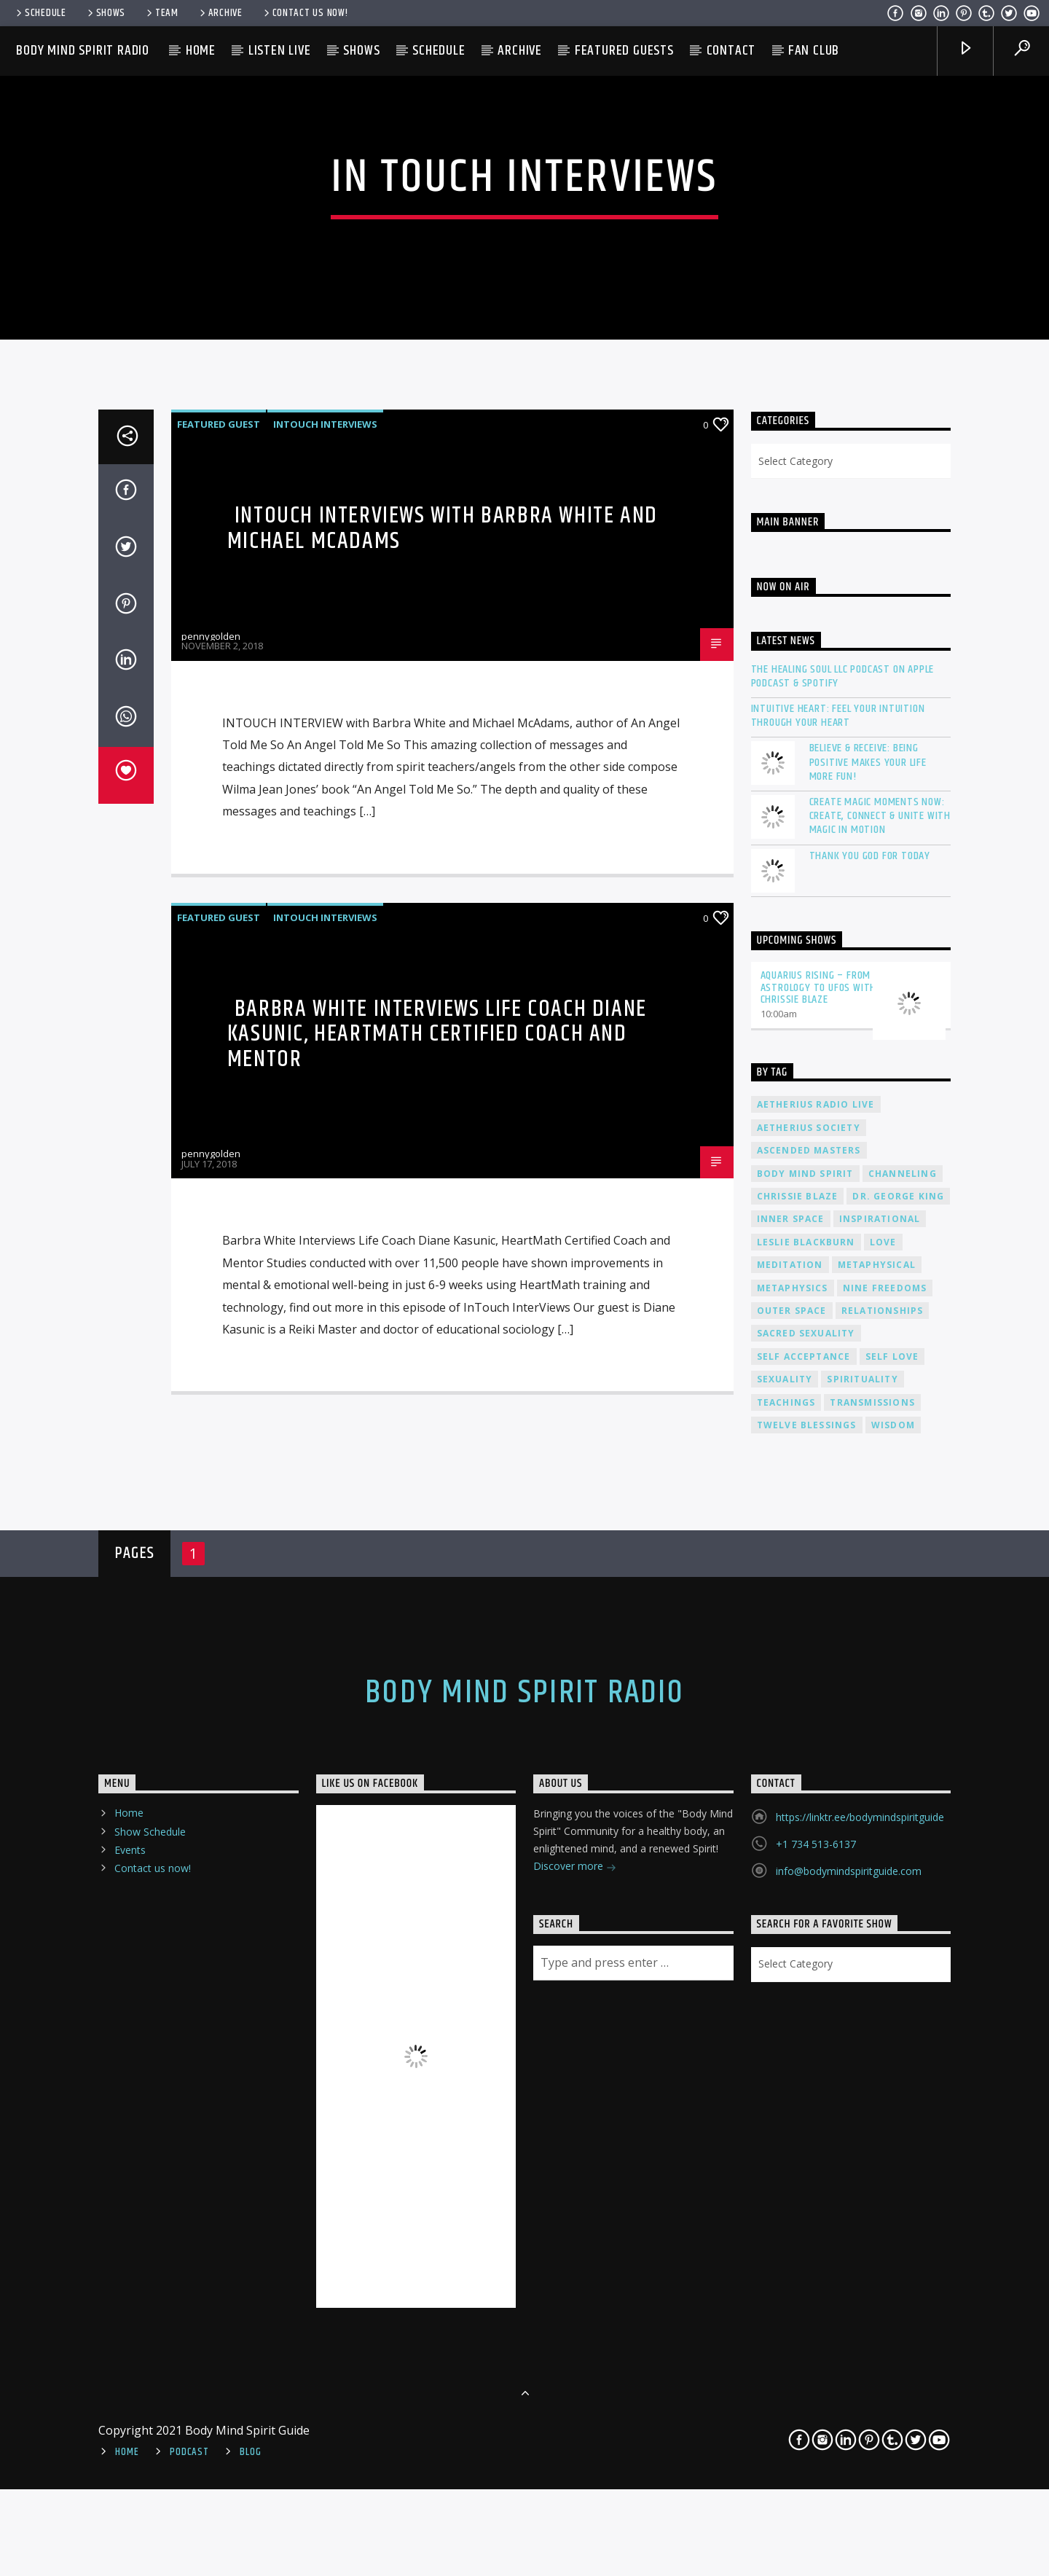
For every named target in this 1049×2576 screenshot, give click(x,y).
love (883, 2007)
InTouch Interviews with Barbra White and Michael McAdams (442, 1293)
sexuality (785, 2144)
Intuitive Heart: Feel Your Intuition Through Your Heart (838, 1481)
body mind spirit (805, 1939)
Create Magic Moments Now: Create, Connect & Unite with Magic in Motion (880, 1581)
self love (892, 2121)
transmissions (872, 2167)
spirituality (862, 2144)
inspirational (880, 1984)
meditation (790, 2030)
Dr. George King (898, 1961)
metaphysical (877, 2030)
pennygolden (210, 1401)
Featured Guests (624, 50)
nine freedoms (885, 2053)
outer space (792, 2076)
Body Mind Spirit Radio (82, 50)
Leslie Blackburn (806, 2007)
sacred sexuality (806, 2098)
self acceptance (804, 2121)
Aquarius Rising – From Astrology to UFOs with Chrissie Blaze (819, 1752)
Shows (105, 13)
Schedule (40, 13)
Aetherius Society (808, 1893)
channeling (902, 1939)
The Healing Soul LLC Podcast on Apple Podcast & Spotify (843, 1441)
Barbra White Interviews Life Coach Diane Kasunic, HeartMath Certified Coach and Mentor (437, 1799)
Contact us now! (305, 13)
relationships (882, 2076)
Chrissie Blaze (797, 1961)
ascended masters (809, 1915)
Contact (731, 50)
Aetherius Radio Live (816, 1869)
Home (201, 50)
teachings (786, 2167)
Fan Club (813, 50)
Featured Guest (218, 1189)
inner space (791, 1984)
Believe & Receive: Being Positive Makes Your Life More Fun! (868, 1527)
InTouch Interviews (325, 1189)
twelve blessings (807, 2190)
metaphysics (792, 2053)
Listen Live (279, 50)
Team (161, 13)
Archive (220, 13)
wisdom (893, 2190)
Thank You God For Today (869, 1621)
